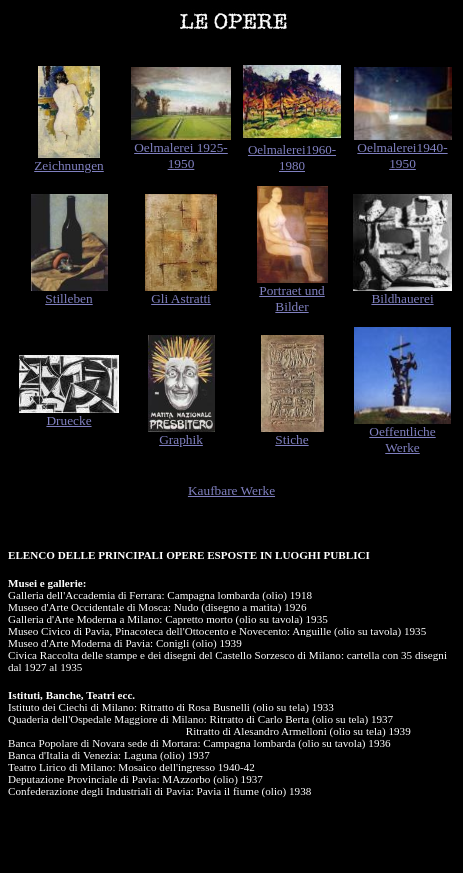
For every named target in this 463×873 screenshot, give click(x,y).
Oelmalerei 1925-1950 (181, 155)
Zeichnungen (69, 165)
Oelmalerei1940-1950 (402, 155)
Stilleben (68, 298)
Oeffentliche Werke (402, 439)
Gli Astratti (181, 298)
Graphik (181, 439)
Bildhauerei (402, 298)
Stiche (291, 439)
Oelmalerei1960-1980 (292, 157)
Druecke (68, 420)
